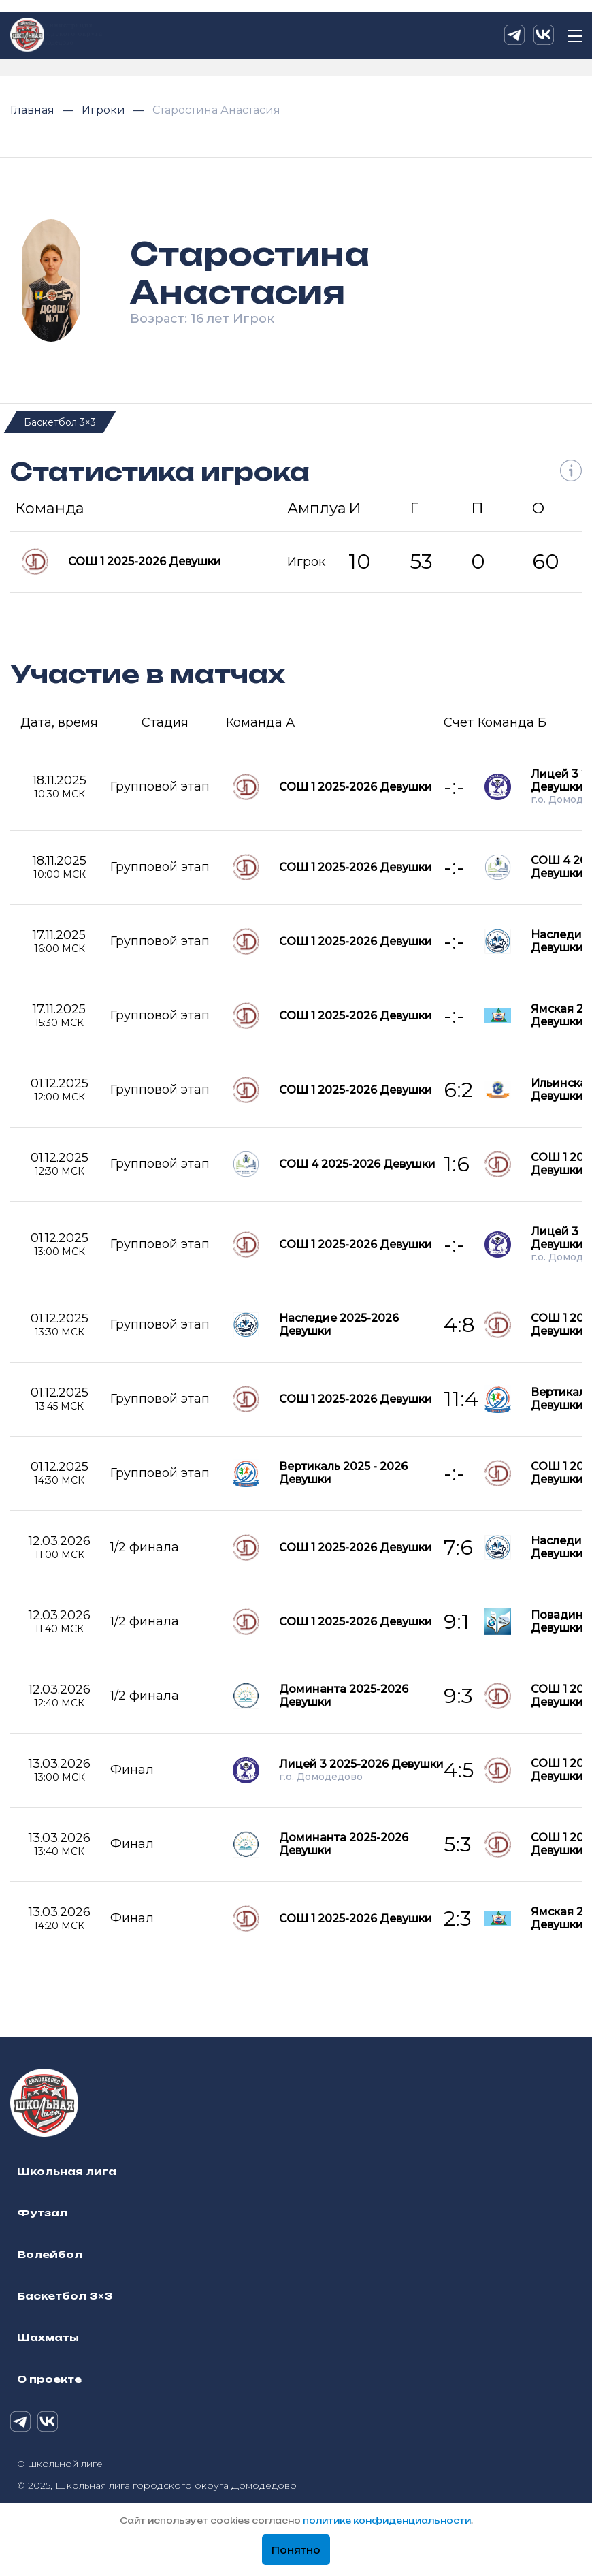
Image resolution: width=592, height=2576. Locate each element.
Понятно (296, 2550)
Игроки (105, 110)
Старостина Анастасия (216, 110)
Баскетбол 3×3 (60, 422)
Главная (33, 110)
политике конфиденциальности (387, 2520)
